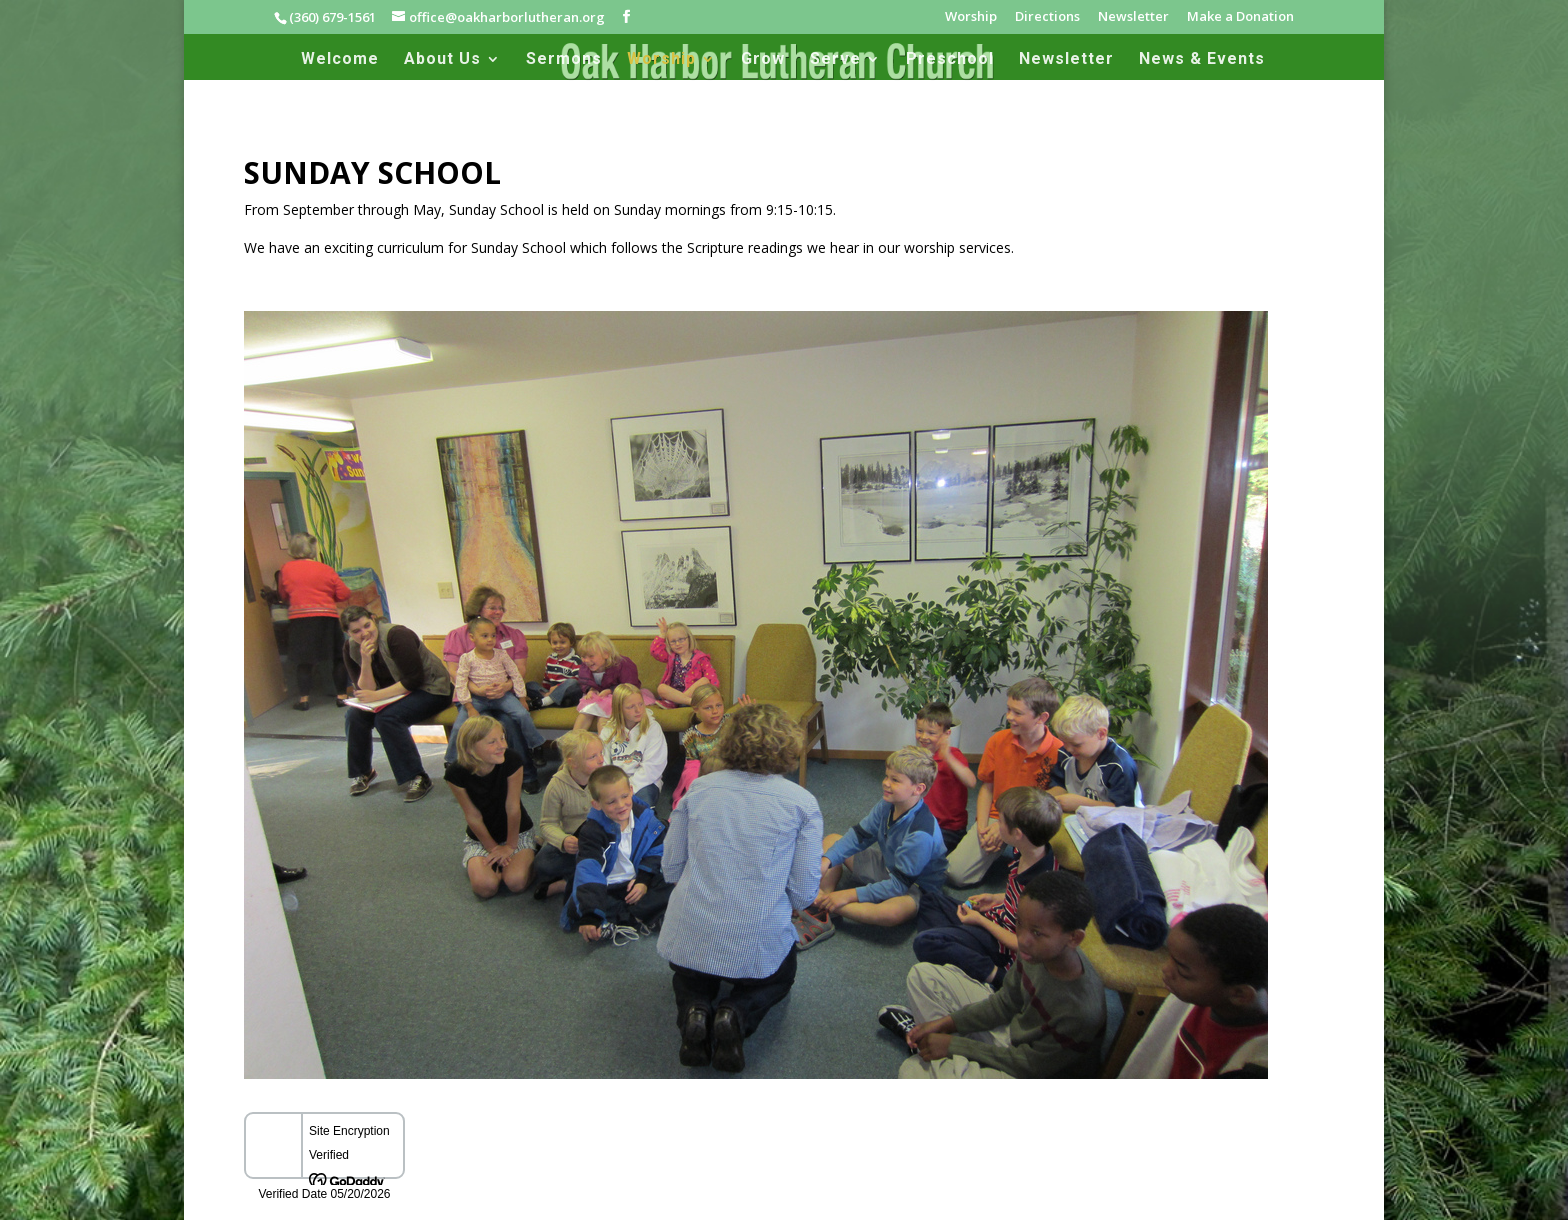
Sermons (564, 60)
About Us (442, 60)
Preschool (950, 60)
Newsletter (1133, 17)
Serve (835, 60)
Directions (1047, 17)
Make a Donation (1240, 17)
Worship (971, 17)
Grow (763, 60)
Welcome (340, 60)
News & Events (1202, 60)
